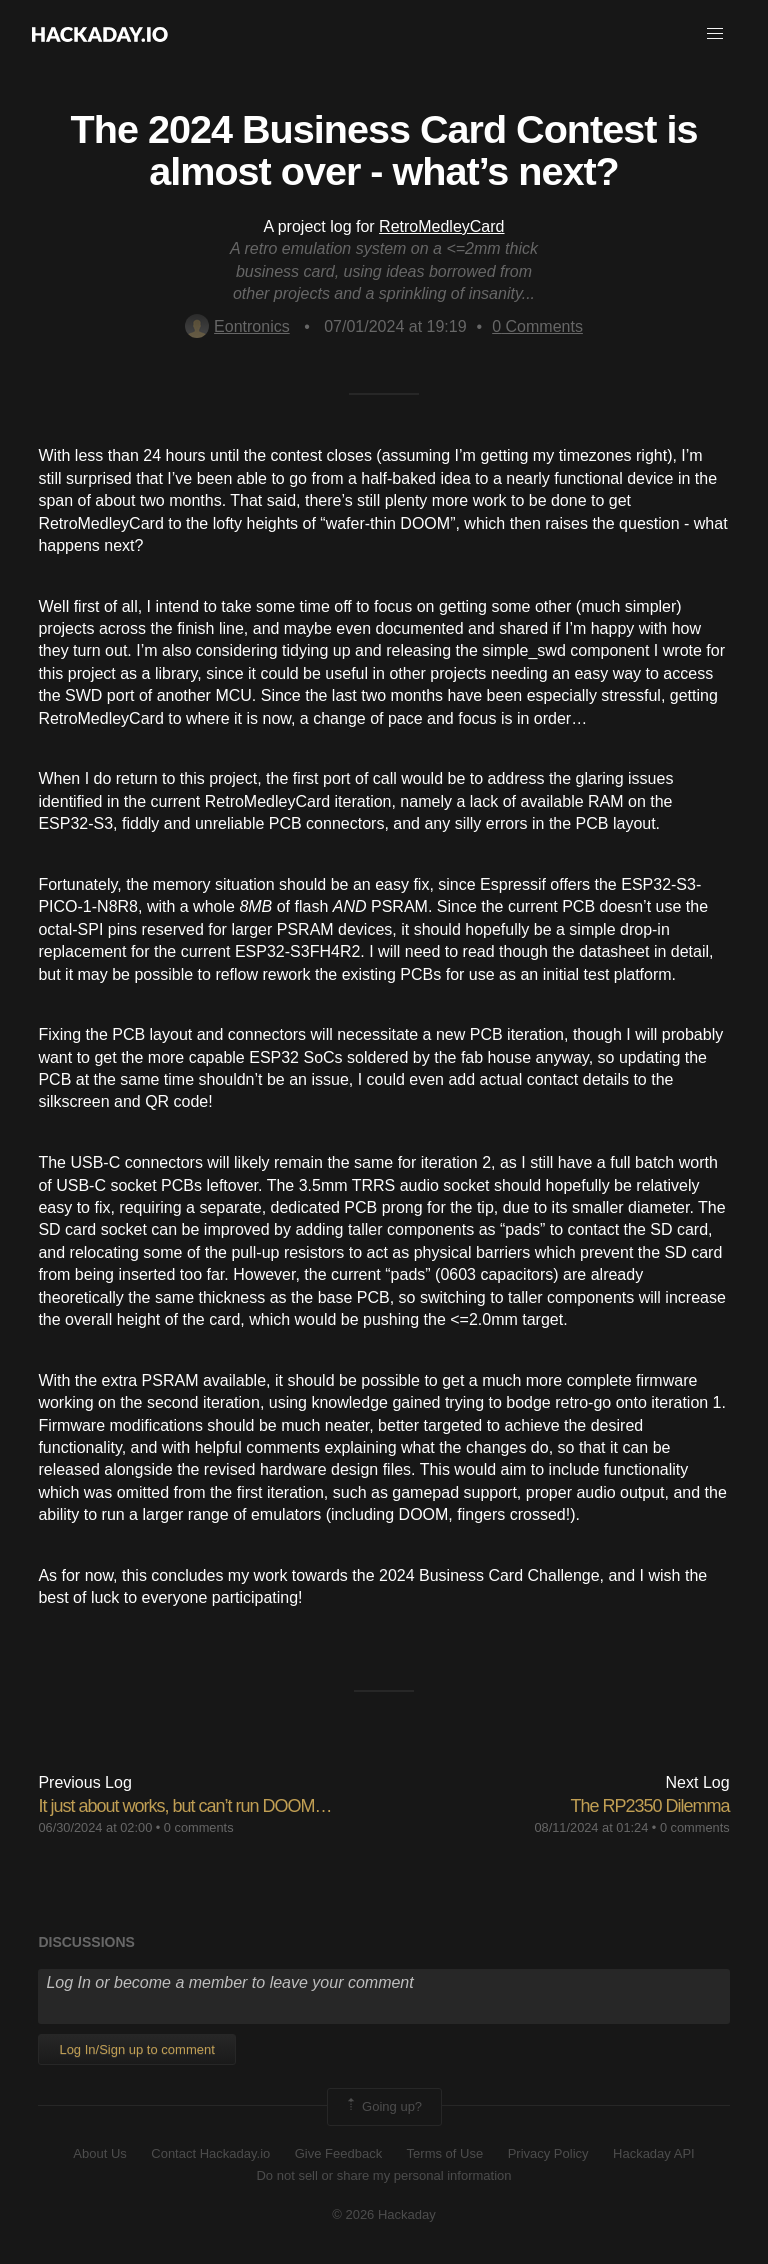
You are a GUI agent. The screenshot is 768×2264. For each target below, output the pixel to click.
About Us (99, 2153)
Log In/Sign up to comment (136, 2049)
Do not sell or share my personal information (383, 2175)
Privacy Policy (548, 2153)
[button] (715, 34)
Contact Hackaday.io (210, 2153)
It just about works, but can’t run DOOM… (184, 1806)
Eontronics (237, 326)
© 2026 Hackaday (384, 2214)
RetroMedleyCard (441, 226)
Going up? (383, 2107)
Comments (537, 326)
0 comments (199, 1827)
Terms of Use (445, 2153)
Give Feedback (338, 2153)
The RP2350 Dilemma (650, 1806)
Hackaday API (654, 2153)
